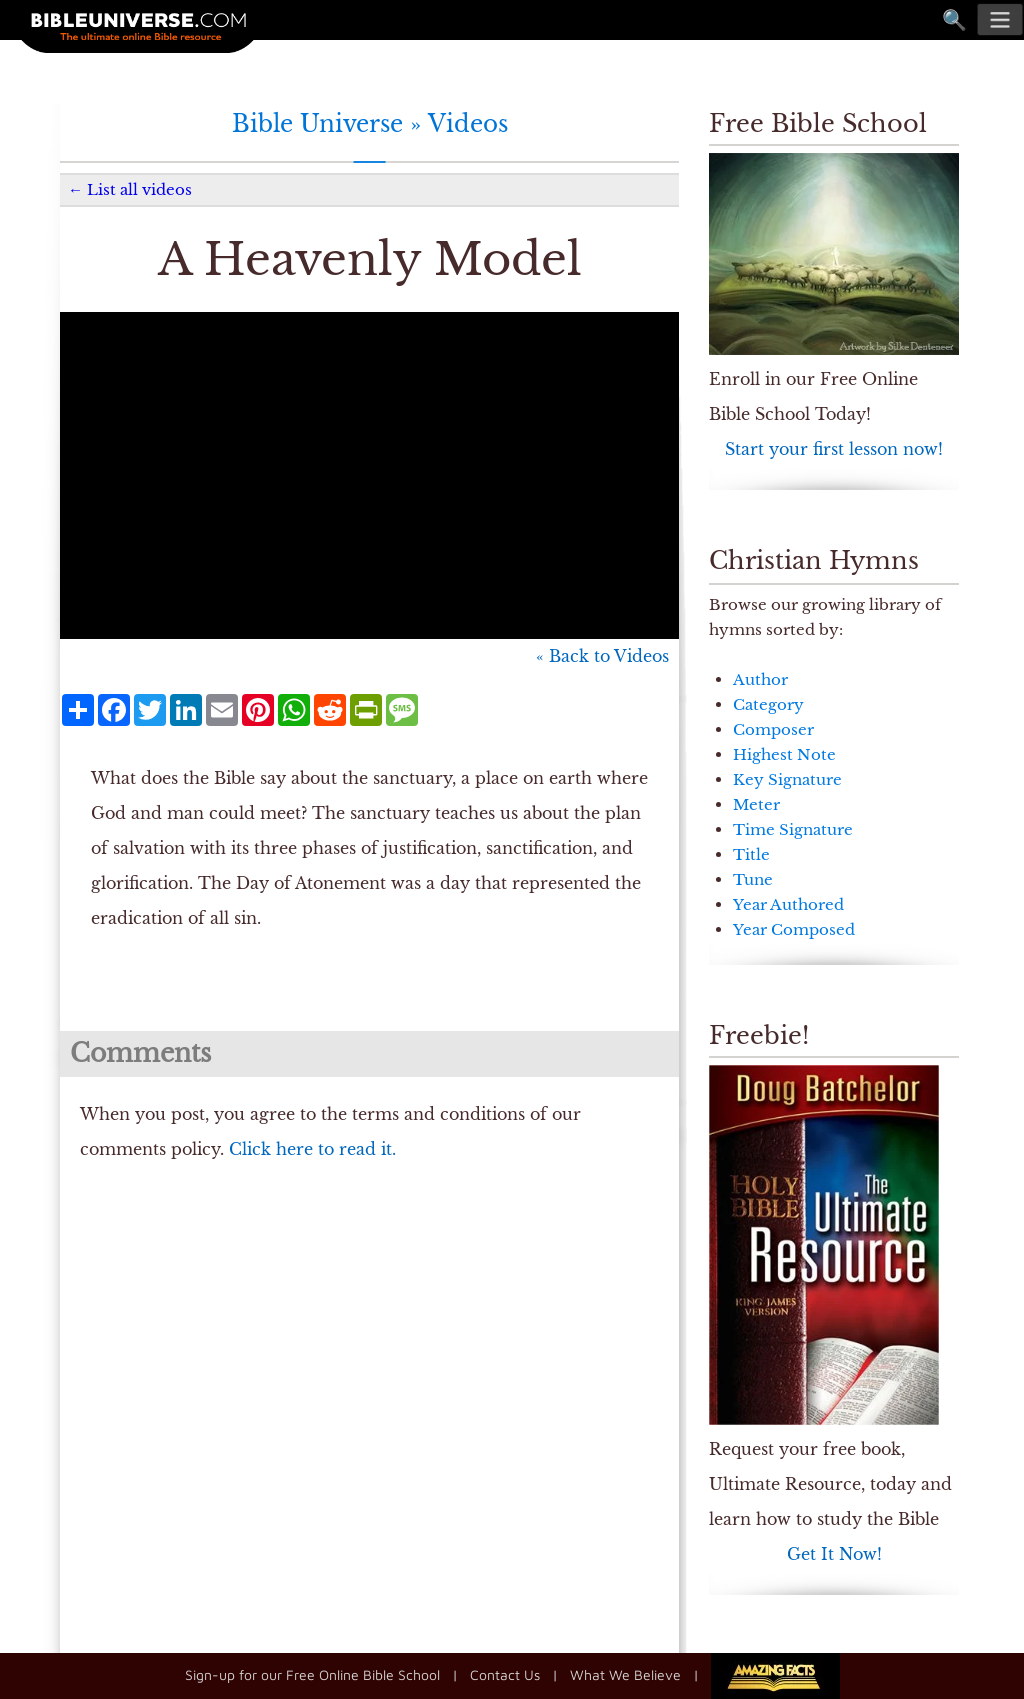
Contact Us (505, 1673)
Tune (753, 879)
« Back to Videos (602, 656)
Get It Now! (834, 1554)
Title (751, 854)
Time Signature (793, 829)
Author (760, 679)
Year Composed (794, 929)
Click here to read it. (312, 1149)
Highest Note (784, 754)
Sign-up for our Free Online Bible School (312, 1673)
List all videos (139, 189)
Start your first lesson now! (834, 449)
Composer (773, 729)
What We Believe (625, 1673)
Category (768, 704)
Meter (756, 804)
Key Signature (787, 779)
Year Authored (788, 904)
